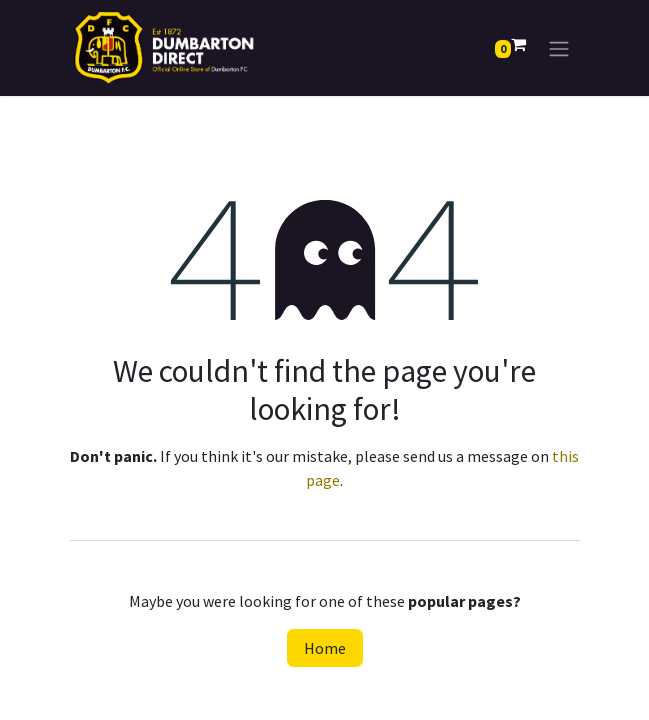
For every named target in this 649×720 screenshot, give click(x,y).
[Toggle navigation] (559, 48)
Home (325, 648)
